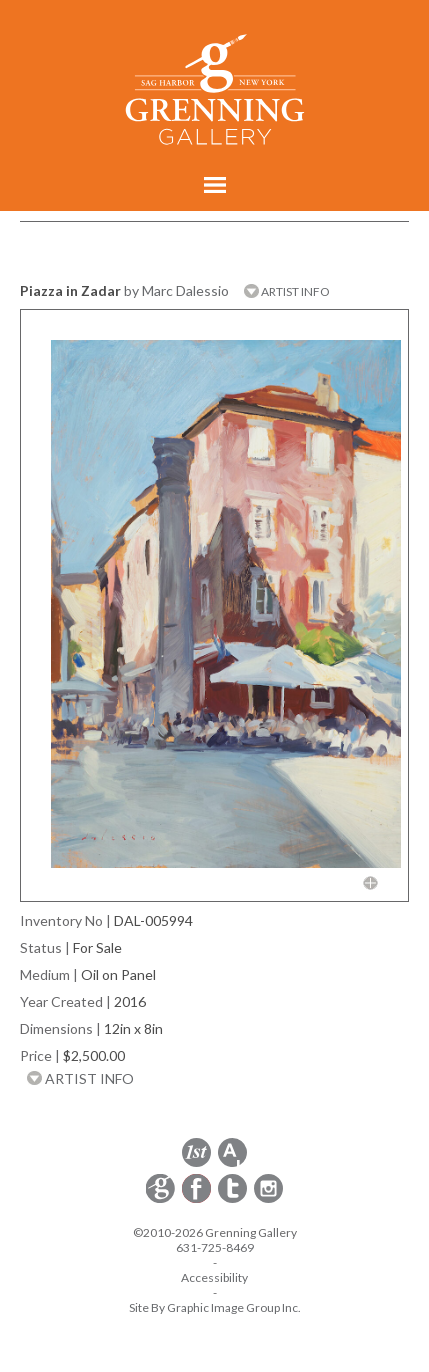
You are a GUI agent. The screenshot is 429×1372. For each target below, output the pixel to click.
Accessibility (214, 1277)
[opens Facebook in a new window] (198, 1199)
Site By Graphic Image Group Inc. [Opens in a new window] (215, 1307)
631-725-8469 (215, 1247)
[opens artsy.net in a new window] (232, 1163)
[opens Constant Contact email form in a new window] (162, 1199)
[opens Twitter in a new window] (234, 1199)
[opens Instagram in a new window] (268, 1199)
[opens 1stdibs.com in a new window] (196, 1163)
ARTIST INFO (287, 291)
